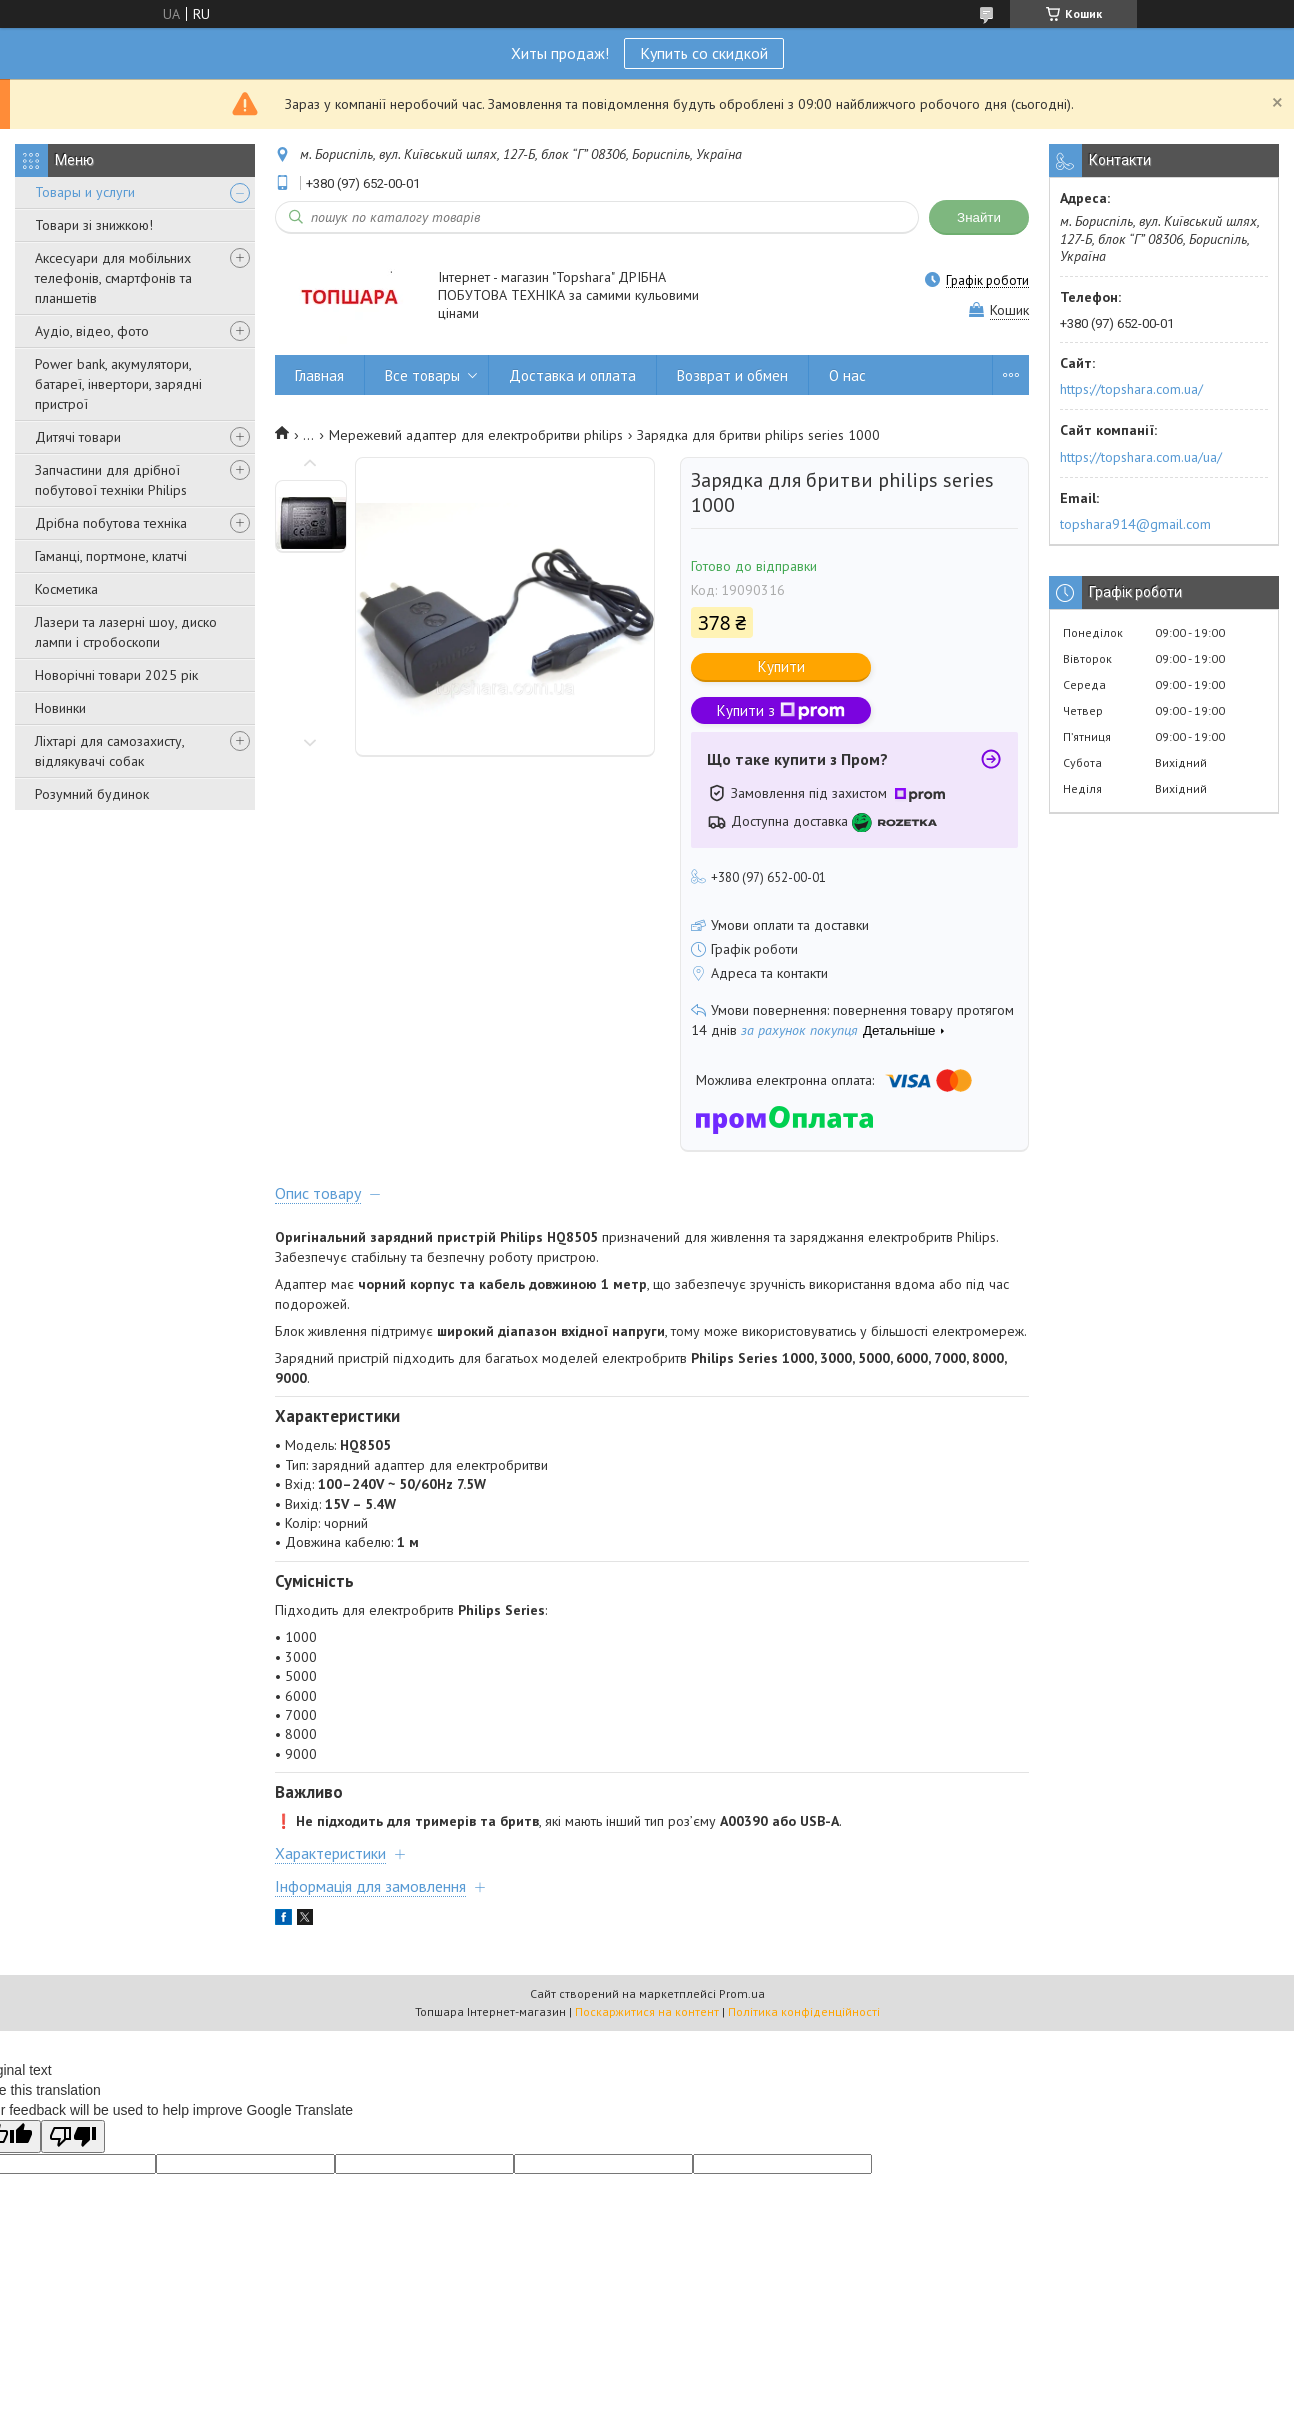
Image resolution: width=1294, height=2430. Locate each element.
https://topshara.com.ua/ (1131, 389)
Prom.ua (742, 1993)
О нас (847, 375)
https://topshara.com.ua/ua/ (1141, 457)
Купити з (781, 710)
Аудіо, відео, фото (92, 331)
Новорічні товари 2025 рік (116, 675)
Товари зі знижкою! (94, 225)
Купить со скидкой (704, 53)
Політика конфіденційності (804, 2011)
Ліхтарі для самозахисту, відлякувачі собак (109, 751)
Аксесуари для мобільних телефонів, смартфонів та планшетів (113, 278)
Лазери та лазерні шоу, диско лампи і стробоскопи (126, 632)
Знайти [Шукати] (979, 217)
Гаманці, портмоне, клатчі (111, 556)
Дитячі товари (78, 437)
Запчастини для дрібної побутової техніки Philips (111, 480)
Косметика (66, 589)
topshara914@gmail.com (1135, 524)
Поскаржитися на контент (647, 2011)
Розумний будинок (92, 794)
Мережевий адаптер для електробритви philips (476, 435)
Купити (781, 666)
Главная (319, 375)
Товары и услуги (85, 192)
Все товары (422, 375)
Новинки (60, 708)
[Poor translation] (73, 2136)
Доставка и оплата (572, 375)
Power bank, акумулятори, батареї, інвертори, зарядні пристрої (118, 384)
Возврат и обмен (732, 375)
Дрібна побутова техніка (111, 523)
